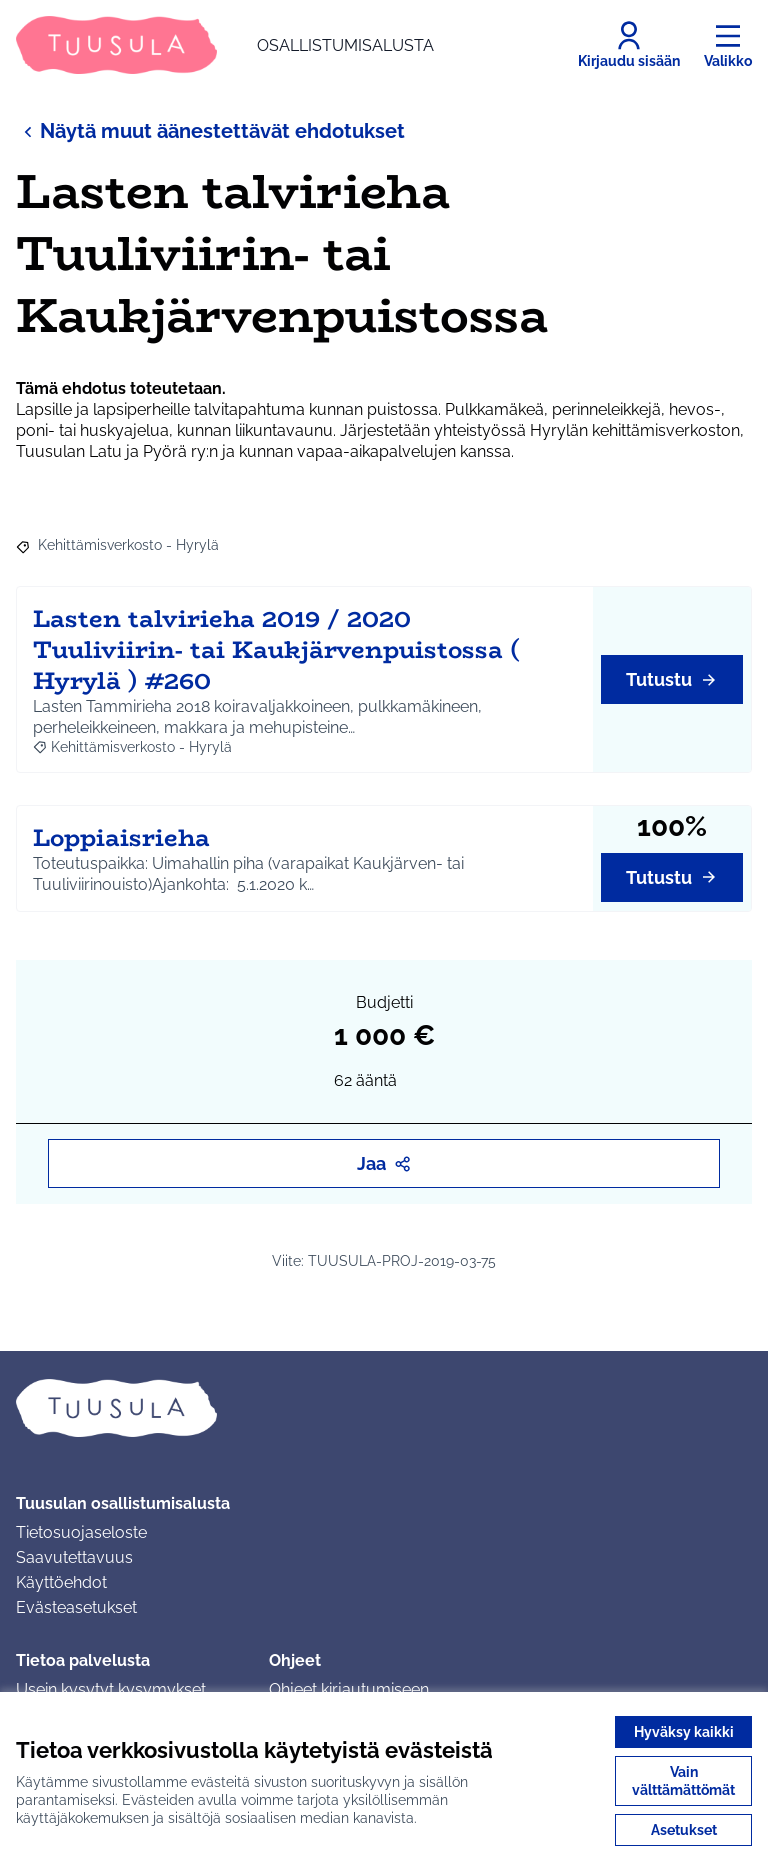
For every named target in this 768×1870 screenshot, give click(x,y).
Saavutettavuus (74, 1557)
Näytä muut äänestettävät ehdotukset (210, 130)
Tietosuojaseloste (81, 1532)
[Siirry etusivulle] (225, 45)
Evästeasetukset (76, 1607)
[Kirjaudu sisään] (629, 45)
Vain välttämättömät (683, 1781)
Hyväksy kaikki (684, 1732)
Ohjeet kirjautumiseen (349, 1689)
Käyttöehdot (61, 1582)
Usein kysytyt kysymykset (111, 1689)
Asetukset (684, 1830)
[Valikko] (728, 45)
